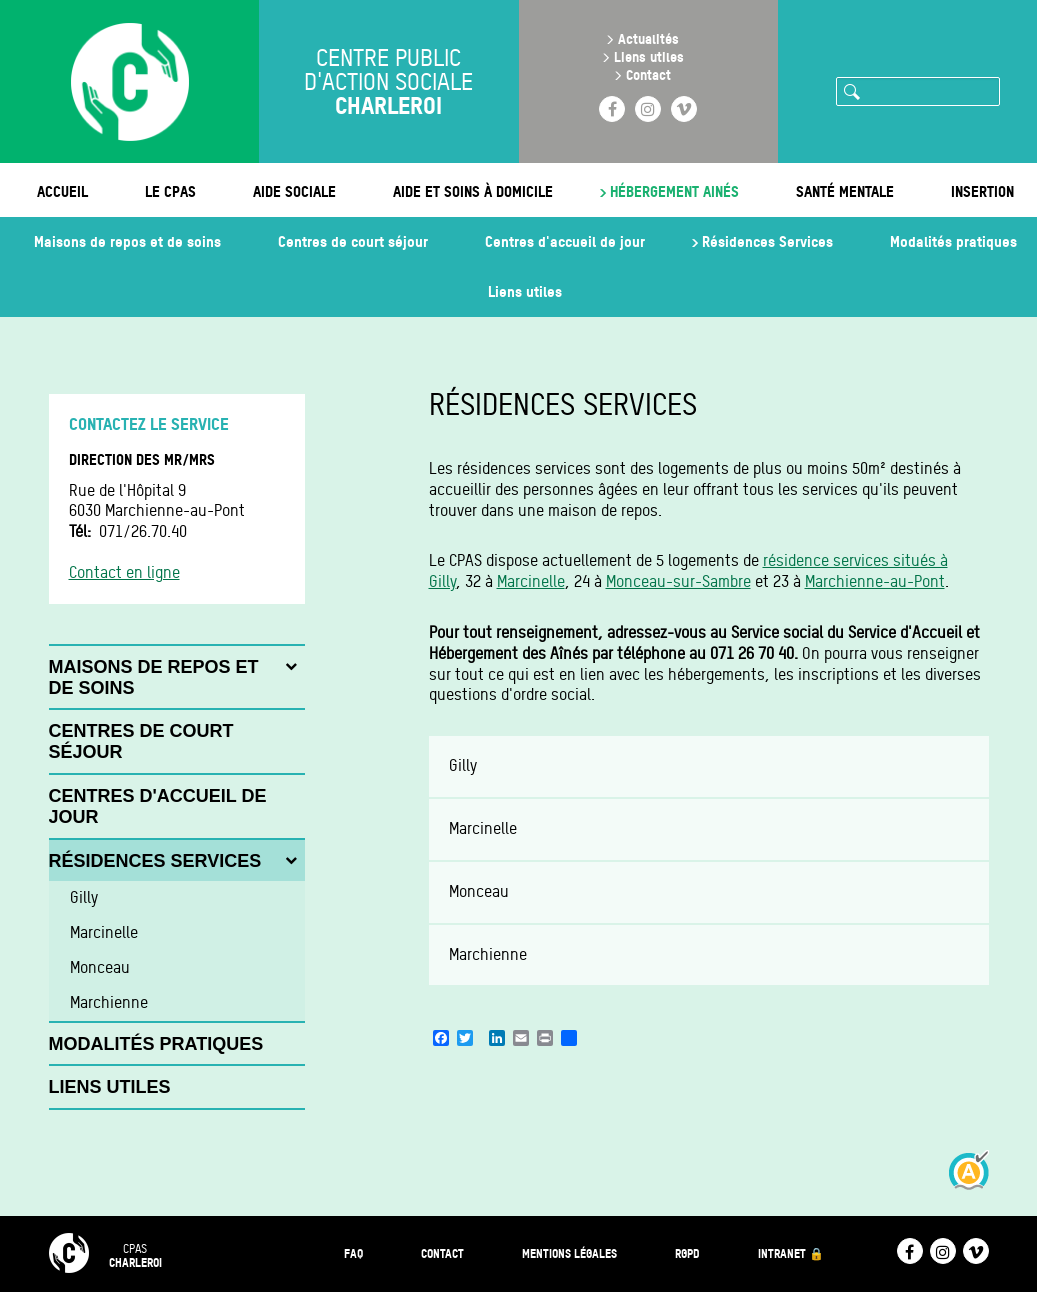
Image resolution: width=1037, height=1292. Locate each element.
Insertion (982, 191)
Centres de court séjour (353, 241)
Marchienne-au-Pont (875, 581)
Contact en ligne (124, 572)
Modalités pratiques (953, 241)
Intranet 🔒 (791, 1253)
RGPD (687, 1253)
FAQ (353, 1253)
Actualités (648, 38)
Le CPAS (170, 191)
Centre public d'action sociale (388, 82)
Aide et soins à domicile (473, 191)
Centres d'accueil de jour (565, 241)
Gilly (463, 765)
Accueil (62, 191)
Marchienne (488, 954)
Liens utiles (649, 56)
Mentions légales (569, 1253)
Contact (648, 74)
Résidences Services (767, 241)
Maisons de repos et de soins (127, 241)
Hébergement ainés (674, 191)
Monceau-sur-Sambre (678, 581)
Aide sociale (294, 191)
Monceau (479, 891)
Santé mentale (845, 191)
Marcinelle (531, 581)
